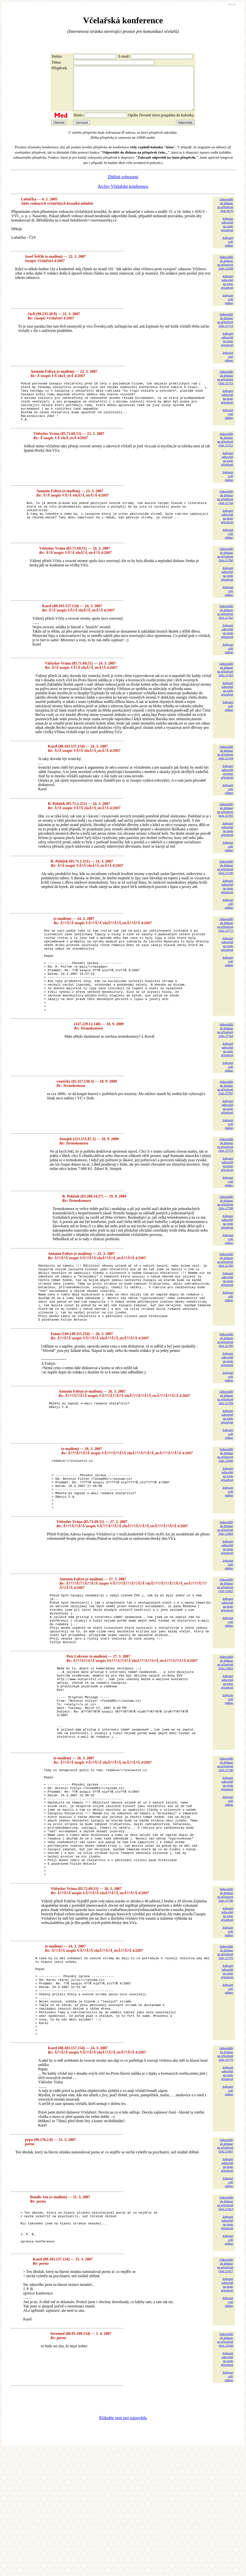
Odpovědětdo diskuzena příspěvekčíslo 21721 (225, 456)
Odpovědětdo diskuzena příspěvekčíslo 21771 (225, 941)
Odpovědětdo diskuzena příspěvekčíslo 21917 (225, 2391)
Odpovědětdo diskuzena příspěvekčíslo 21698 (225, 271)
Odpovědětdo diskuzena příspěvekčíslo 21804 (225, 1582)
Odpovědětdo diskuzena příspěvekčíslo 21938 (225, 2465)
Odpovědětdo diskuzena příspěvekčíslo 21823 (225, 1727)
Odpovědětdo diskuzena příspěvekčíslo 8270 (225, 213)
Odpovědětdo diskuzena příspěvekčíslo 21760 (225, 571)
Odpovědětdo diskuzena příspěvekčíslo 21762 (225, 628)
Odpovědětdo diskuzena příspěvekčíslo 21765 (225, 826)
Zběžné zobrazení (123, 185)
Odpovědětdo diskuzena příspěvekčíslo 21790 (225, 1997)
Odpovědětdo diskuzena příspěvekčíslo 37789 (225, 1235)
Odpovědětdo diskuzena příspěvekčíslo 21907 (225, 2263)
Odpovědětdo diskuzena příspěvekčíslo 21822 (225, 1639)
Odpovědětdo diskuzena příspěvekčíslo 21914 (225, 2321)
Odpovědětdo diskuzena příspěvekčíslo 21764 (225, 769)
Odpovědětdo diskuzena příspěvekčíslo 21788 (225, 1844)
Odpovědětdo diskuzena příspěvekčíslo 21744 (225, 513)
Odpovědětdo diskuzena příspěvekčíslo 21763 (225, 686)
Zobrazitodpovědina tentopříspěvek (227, 232)
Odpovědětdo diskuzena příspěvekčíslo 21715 (225, 386)
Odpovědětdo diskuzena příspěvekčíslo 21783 (225, 1292)
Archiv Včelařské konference (123, 195)
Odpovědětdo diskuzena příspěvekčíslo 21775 (225, 2172)
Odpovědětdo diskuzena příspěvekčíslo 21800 (225, 1499)
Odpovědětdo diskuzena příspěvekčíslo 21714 (225, 328)
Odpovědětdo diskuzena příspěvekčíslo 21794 (225, 1442)
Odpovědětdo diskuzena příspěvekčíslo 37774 (225, 1178)
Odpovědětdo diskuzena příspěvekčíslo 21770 (225, 2054)
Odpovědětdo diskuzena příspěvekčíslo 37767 (225, 1120)
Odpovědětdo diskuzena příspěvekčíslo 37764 (225, 1063)
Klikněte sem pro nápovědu (123, 2543)
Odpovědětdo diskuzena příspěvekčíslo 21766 (225, 883)
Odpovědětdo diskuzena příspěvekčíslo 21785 (225, 1384)
